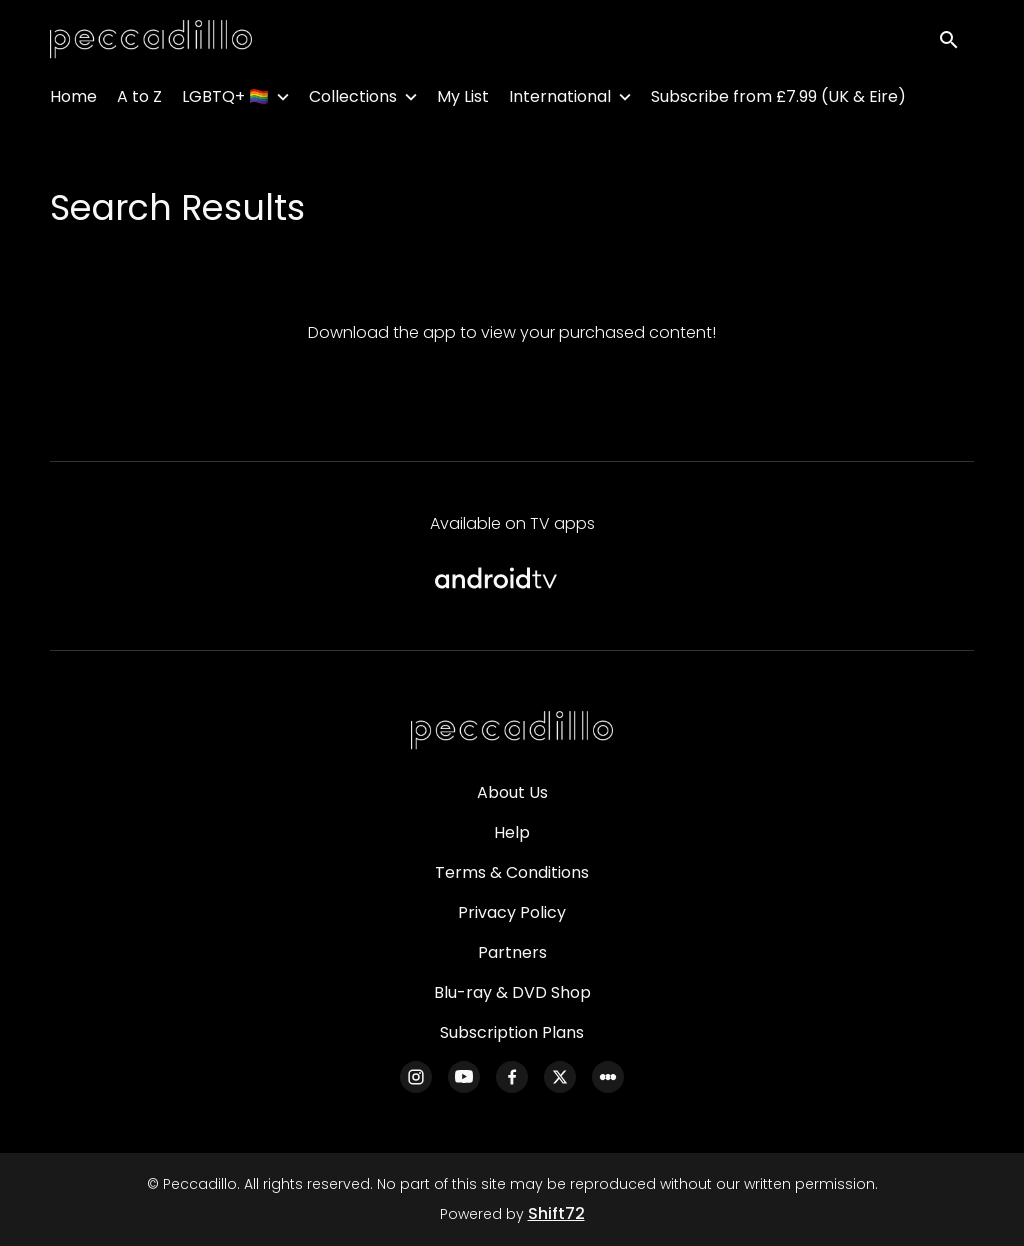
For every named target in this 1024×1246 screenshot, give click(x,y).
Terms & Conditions (512, 872)
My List (463, 100)
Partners (512, 952)
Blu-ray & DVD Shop (512, 992)
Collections (353, 100)
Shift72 (556, 1213)
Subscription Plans (512, 1032)
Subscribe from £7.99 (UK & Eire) (778, 100)
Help (512, 832)
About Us (512, 792)
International (560, 100)
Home (73, 100)
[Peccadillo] (512, 731)
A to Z (139, 100)
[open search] (956, 41)
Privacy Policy (512, 912)
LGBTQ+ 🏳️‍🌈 (225, 100)
